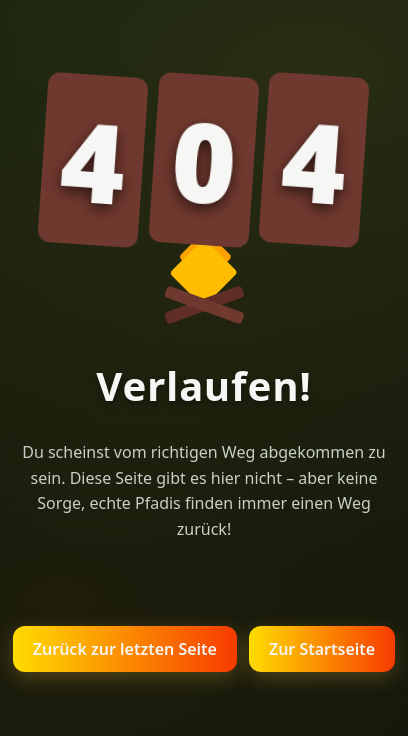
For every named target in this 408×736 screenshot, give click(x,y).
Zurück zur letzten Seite (125, 649)
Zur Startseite (322, 649)
